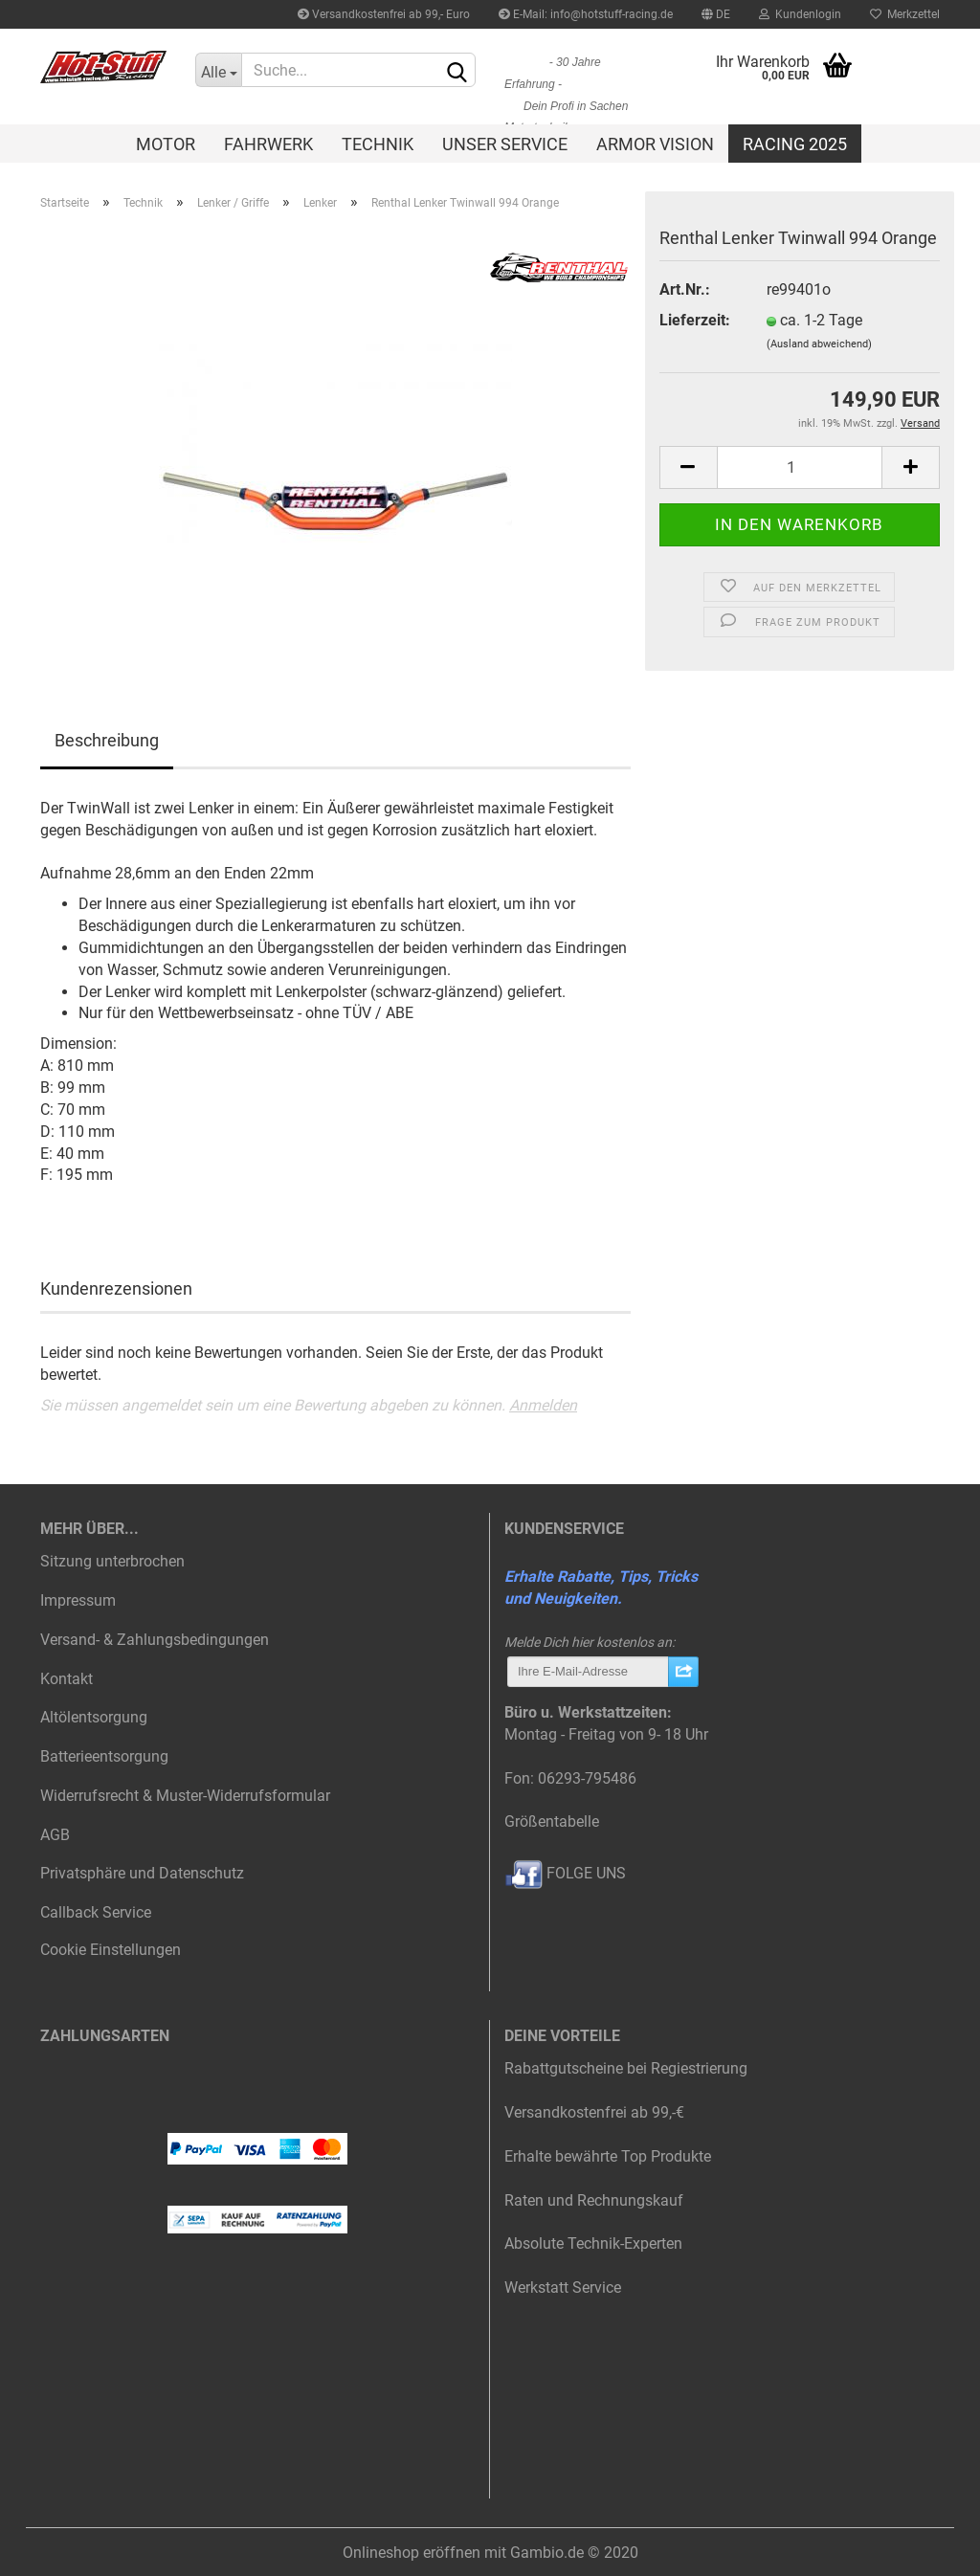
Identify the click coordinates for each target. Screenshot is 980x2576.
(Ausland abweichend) (819, 344)
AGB (55, 1835)
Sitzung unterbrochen (112, 1561)
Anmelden (543, 1405)
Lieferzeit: (694, 320)
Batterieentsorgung (104, 1756)
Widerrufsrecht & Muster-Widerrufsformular (185, 1796)
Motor (165, 144)
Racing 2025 (795, 144)
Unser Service (505, 144)
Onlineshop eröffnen (411, 2552)
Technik (377, 144)
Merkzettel (905, 14)
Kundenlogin (800, 14)
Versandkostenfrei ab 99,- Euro (384, 14)
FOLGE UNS (565, 1873)
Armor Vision (655, 144)
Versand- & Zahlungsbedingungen (154, 1640)
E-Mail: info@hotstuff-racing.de (586, 14)
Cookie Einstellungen (110, 1950)
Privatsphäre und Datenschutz (142, 1873)
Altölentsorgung (93, 1717)
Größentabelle (551, 1821)
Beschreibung (107, 740)
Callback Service (95, 1912)
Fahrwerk (268, 144)
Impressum (78, 1600)
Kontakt (66, 1679)
